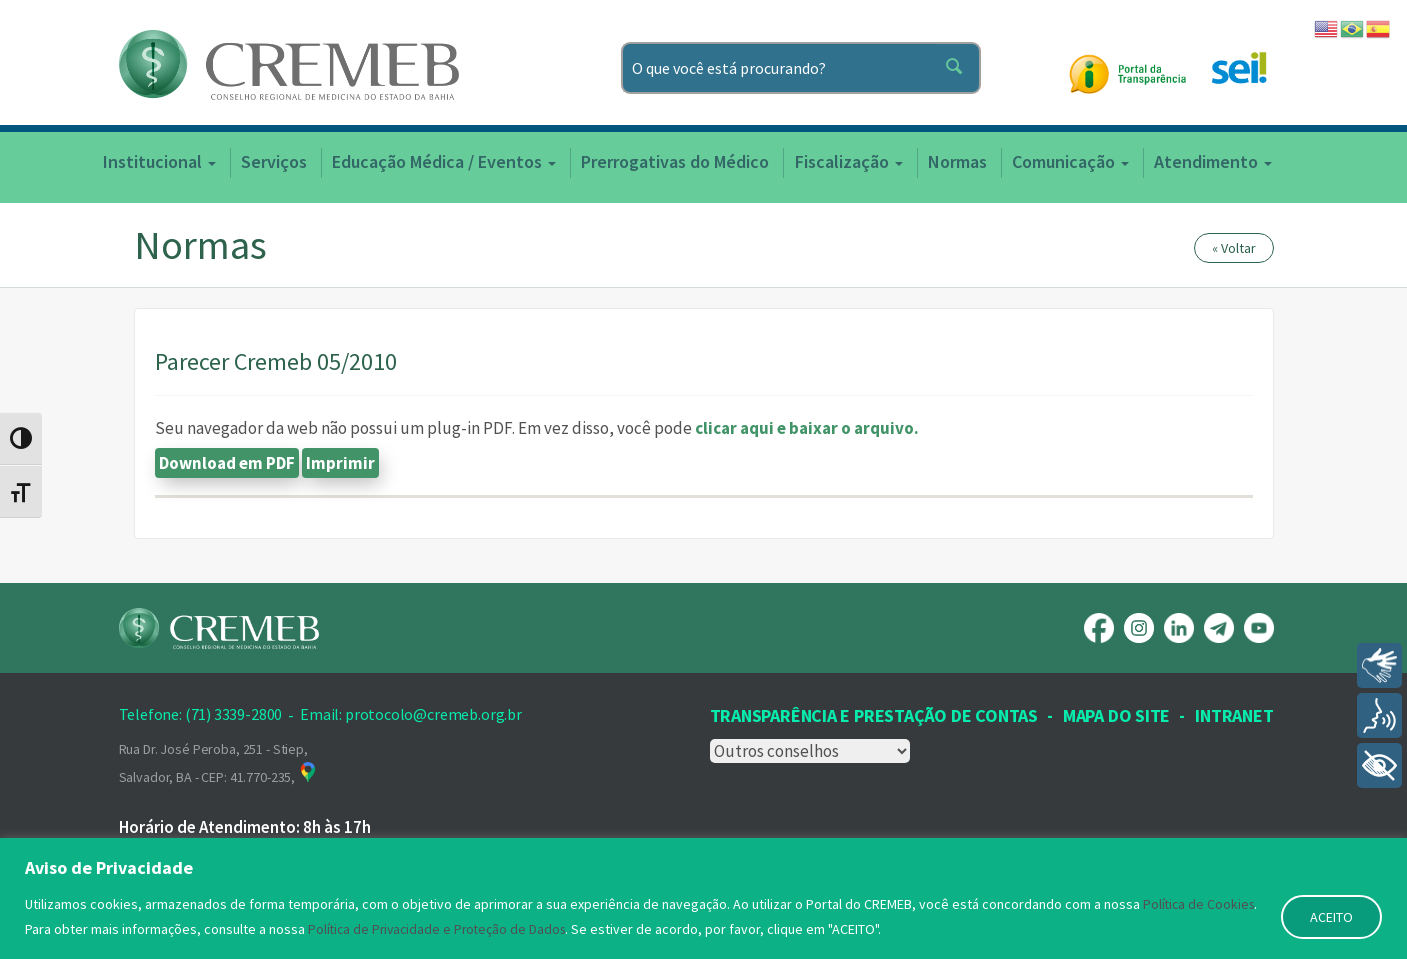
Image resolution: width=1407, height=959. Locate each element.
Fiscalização (849, 161)
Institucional (159, 161)
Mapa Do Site (1116, 715)
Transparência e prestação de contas (874, 715)
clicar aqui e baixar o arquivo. (807, 428)
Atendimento (1213, 161)
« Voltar (1234, 248)
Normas (957, 161)
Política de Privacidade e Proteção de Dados (441, 930)
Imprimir (340, 463)
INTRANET (1234, 715)
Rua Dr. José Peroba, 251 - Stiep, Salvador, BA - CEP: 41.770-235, (219, 763)
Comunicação (1070, 161)
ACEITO (1331, 918)
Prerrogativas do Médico (675, 161)
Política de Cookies (1200, 906)
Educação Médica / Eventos (444, 161)
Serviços (274, 161)
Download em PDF (227, 463)
